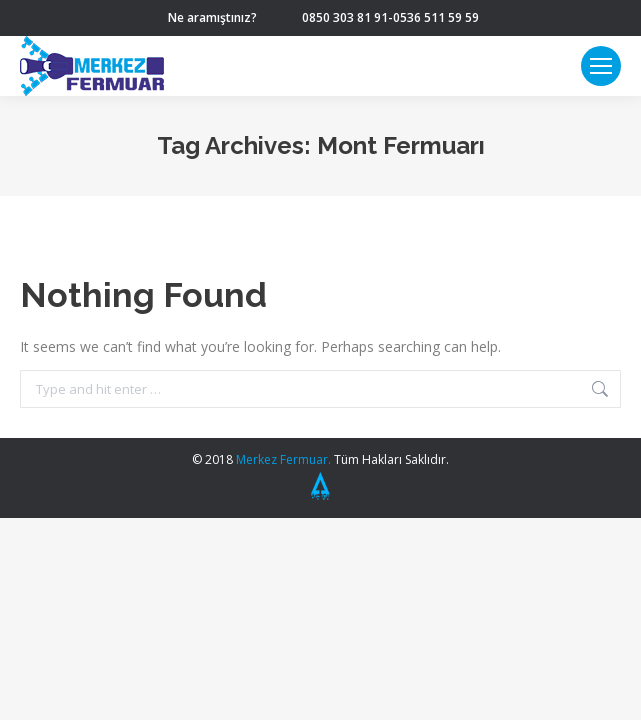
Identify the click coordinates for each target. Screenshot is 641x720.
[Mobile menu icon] (601, 66)
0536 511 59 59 (436, 17)
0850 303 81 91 (345, 17)
